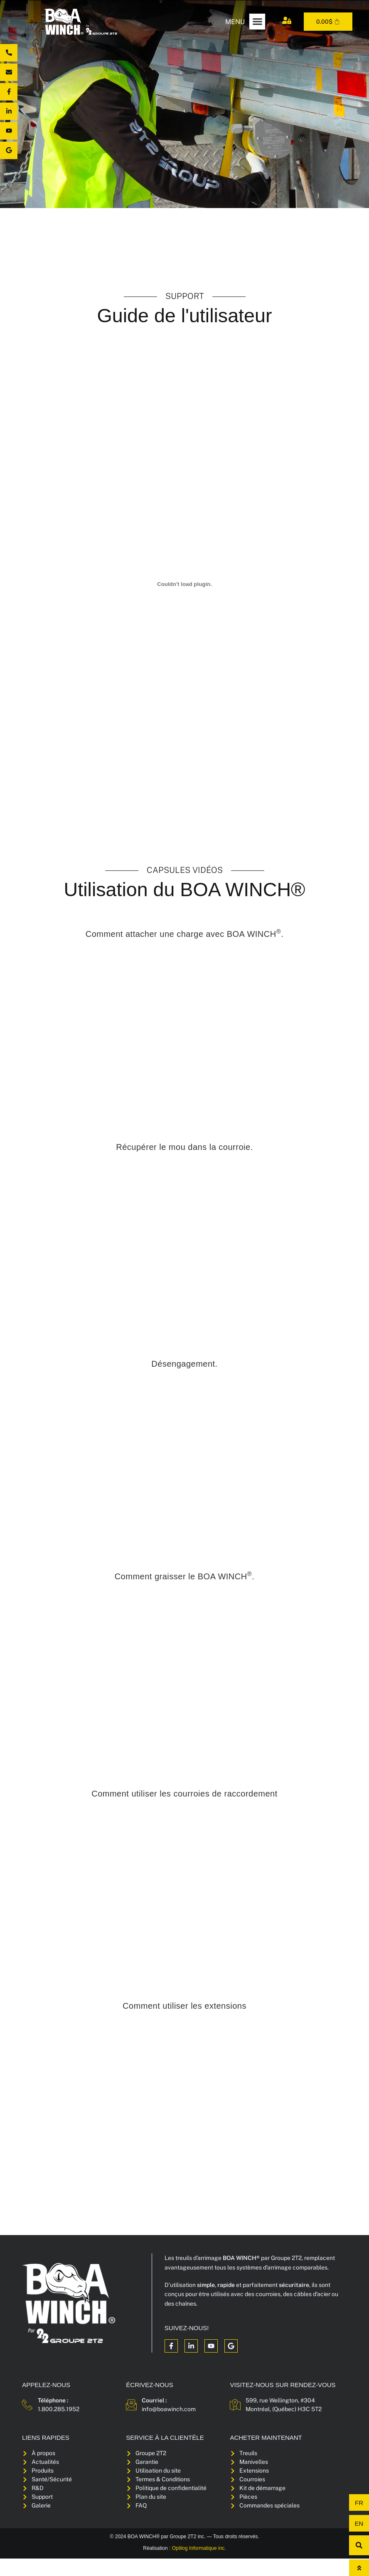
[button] (257, 21)
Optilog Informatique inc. (199, 2566)
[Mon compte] (286, 20)
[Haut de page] (359, 2567)
